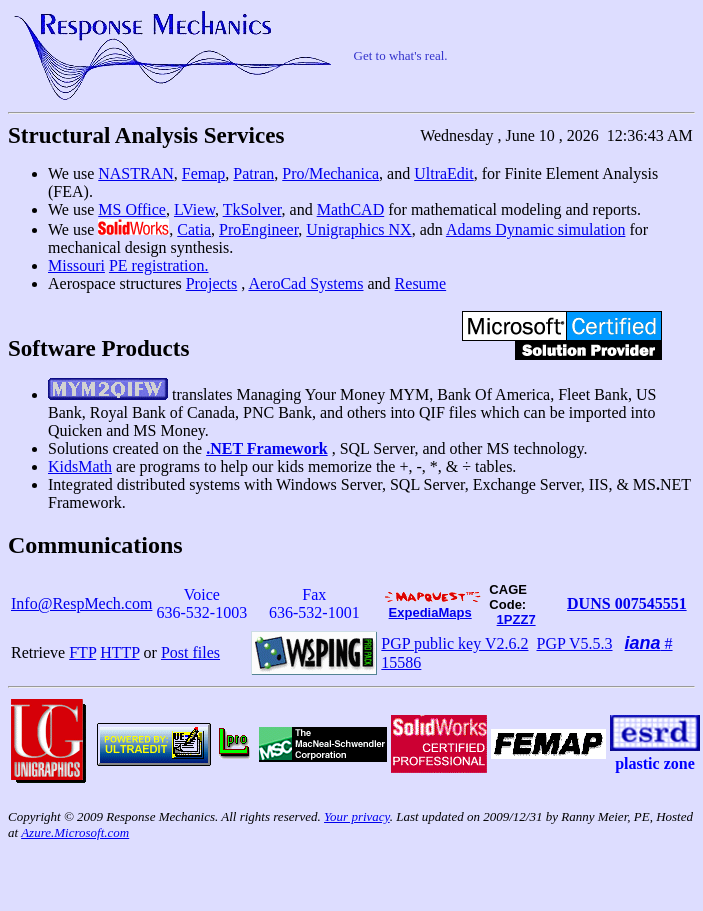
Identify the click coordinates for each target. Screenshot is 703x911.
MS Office (132, 209)
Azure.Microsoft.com (75, 832)
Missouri (76, 265)
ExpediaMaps (430, 612)
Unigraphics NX (358, 229)
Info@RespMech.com (81, 603)
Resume (421, 283)
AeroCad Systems (305, 283)
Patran (253, 173)
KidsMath (80, 466)
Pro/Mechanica (330, 173)
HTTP (119, 652)
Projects (212, 283)
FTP (82, 652)
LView (194, 209)
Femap (204, 173)
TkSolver (252, 209)
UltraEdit (444, 173)
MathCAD (351, 209)
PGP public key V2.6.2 (454, 643)
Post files (190, 652)
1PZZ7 (516, 619)
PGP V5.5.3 (574, 643)
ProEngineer (258, 229)
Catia (194, 229)
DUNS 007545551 (627, 603)
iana (643, 643)
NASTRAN (136, 173)
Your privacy (357, 816)
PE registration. (159, 265)
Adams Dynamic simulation (536, 229)
